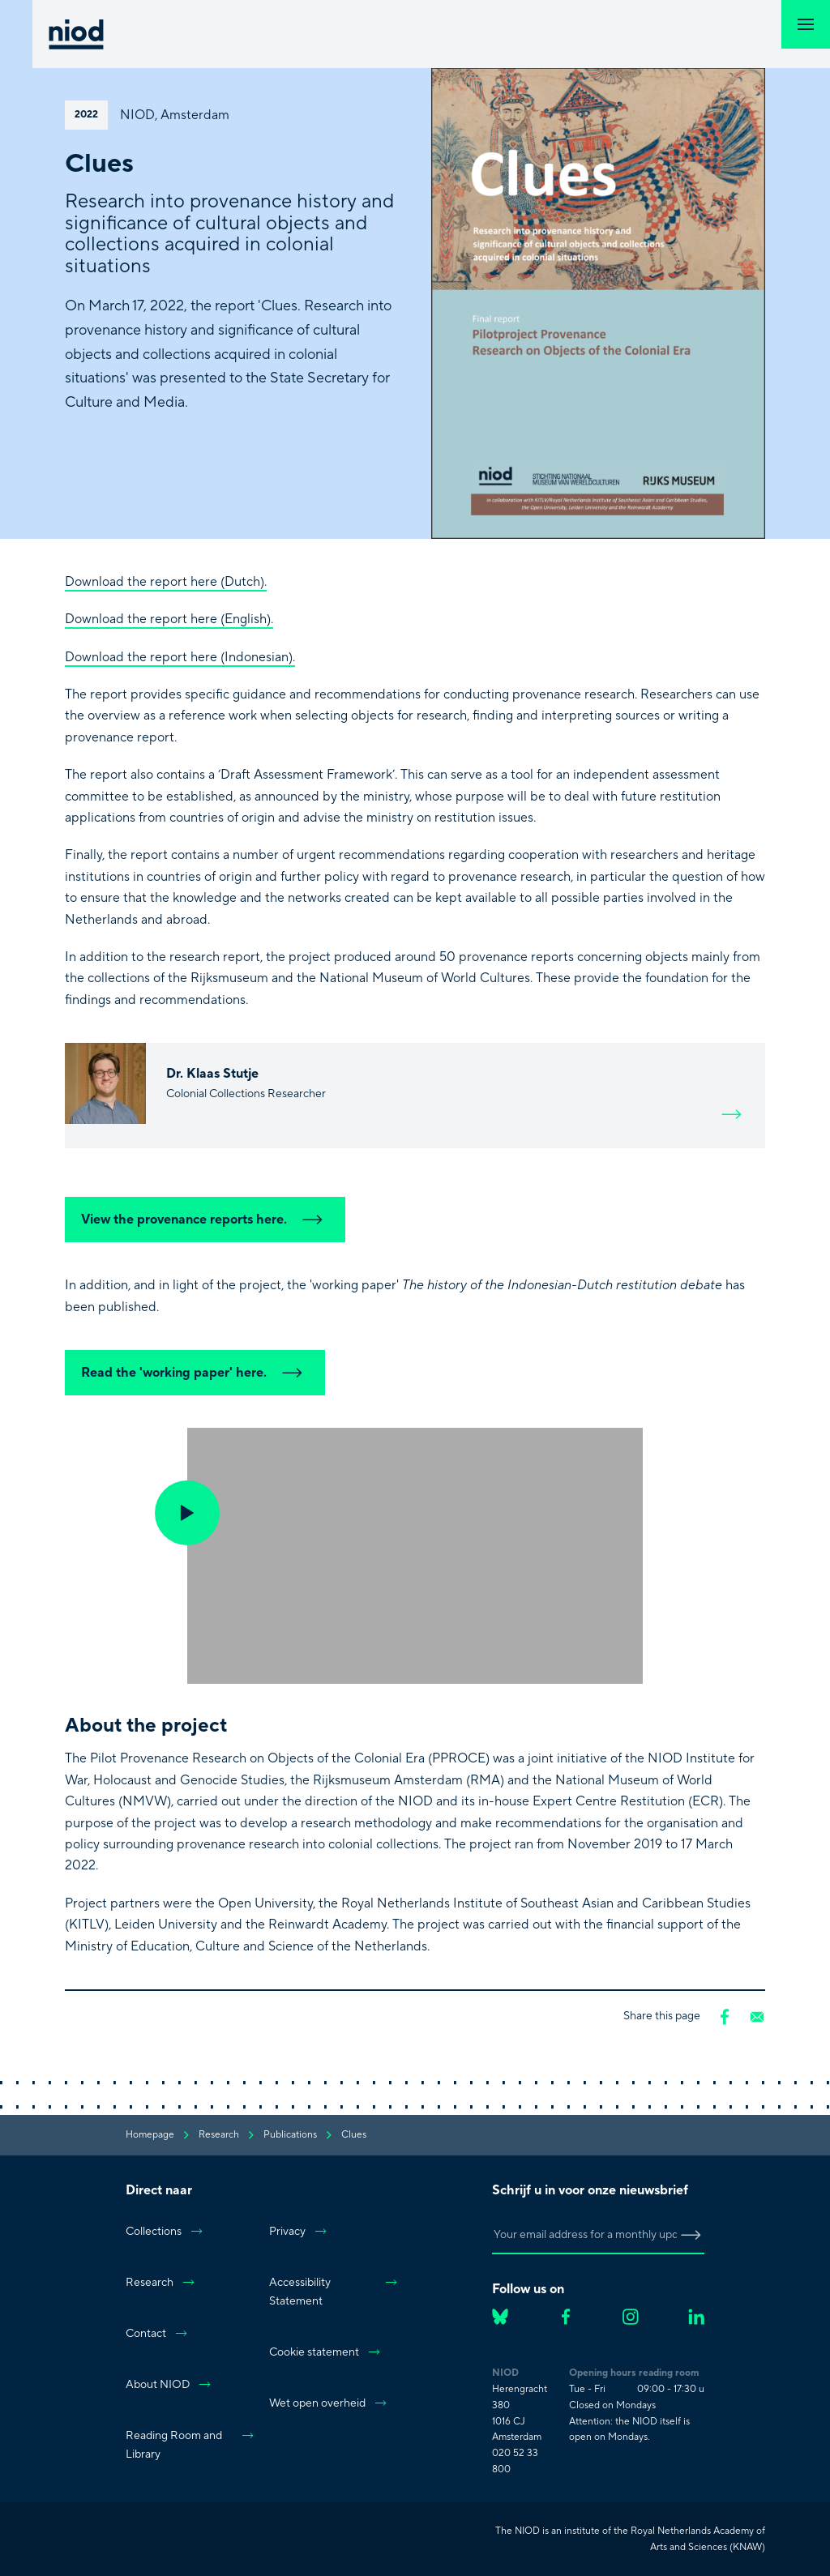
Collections (165, 2231)
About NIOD (169, 2384)
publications (290, 2135)
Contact (157, 2333)
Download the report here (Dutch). (166, 582)
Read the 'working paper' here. (195, 1372)
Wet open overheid (328, 2403)
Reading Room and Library (190, 2445)
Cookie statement (325, 2352)
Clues (353, 2135)
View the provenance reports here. (205, 1219)
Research (161, 2282)
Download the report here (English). (169, 619)
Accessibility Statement (334, 2292)
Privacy (298, 2231)
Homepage (150, 2135)
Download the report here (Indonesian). (180, 657)
